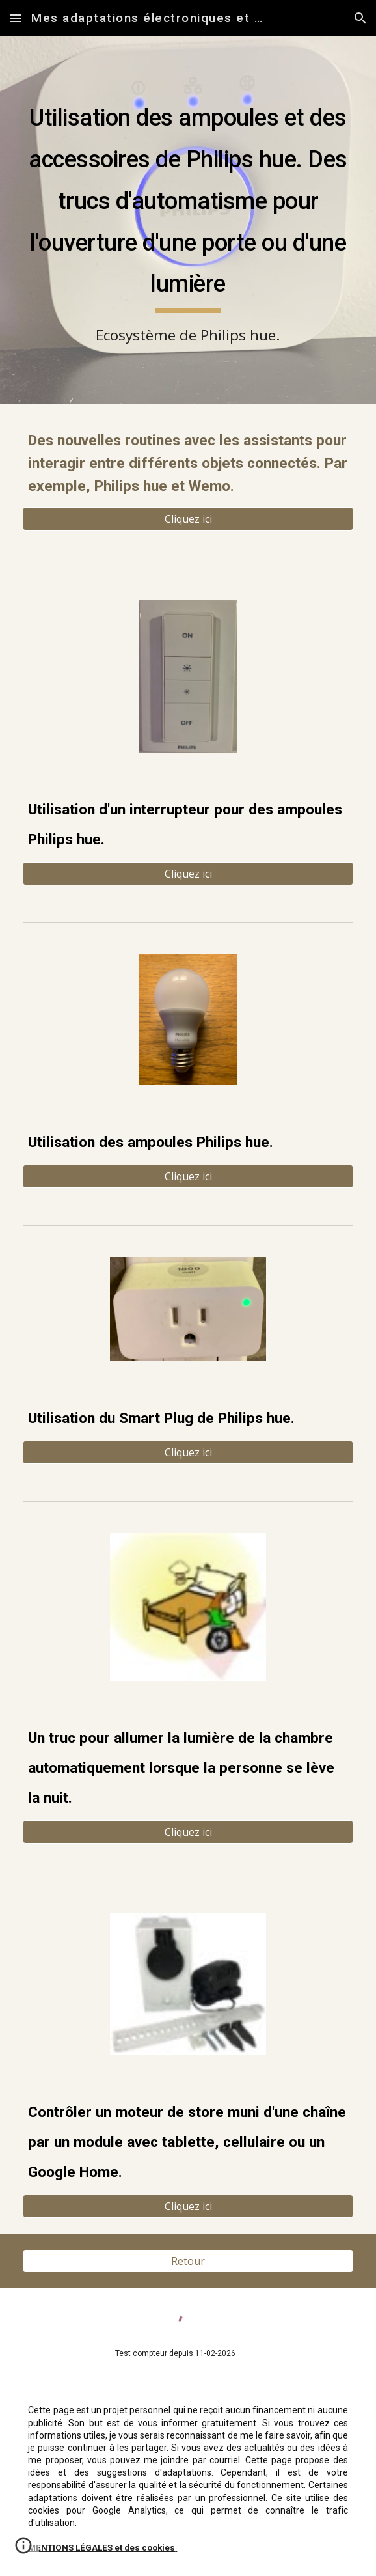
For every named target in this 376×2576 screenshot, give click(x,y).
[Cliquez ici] (187, 518)
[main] (188, 220)
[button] (15, 18)
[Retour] (187, 2260)
